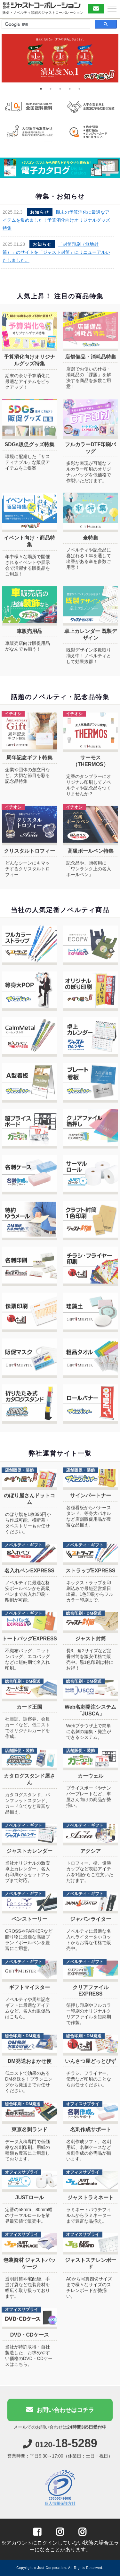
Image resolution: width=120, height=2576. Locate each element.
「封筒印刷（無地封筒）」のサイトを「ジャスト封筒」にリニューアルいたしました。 (56, 252)
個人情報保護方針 (60, 2507)
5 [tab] (79, 89)
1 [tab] (41, 89)
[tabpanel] (60, 58)
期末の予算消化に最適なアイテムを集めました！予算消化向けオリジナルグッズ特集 (56, 220)
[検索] (45, 24)
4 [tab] (70, 89)
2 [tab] (50, 89)
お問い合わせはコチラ (60, 2413)
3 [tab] (60, 89)
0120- (60, 2448)
